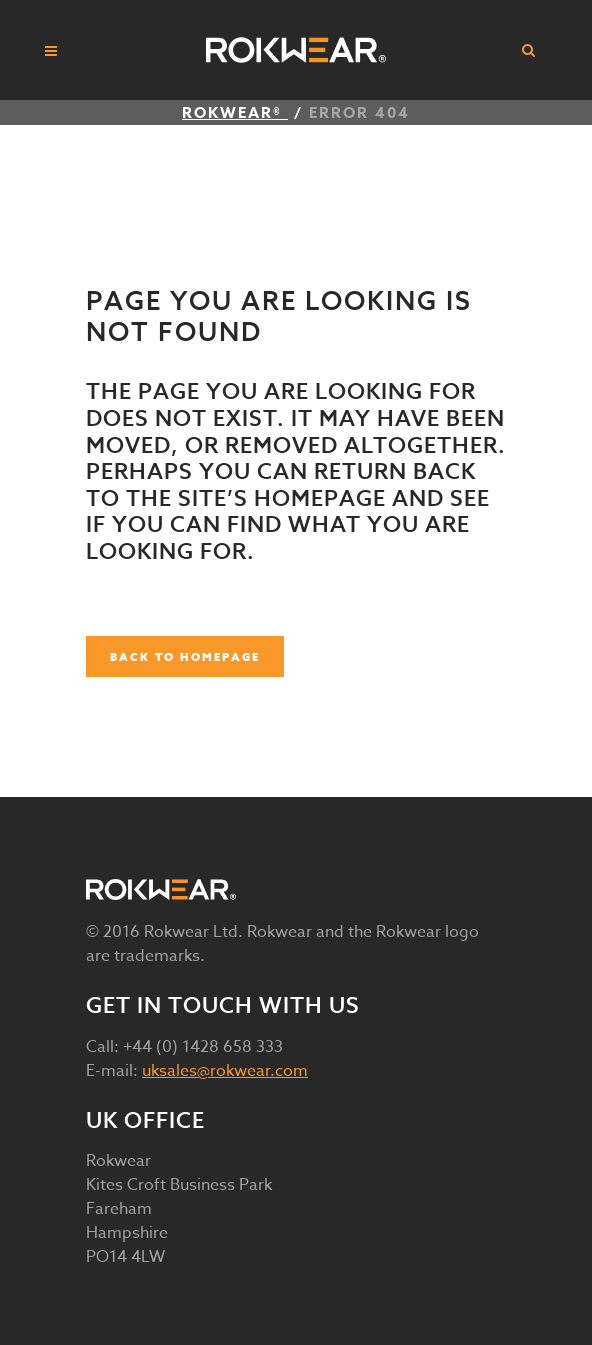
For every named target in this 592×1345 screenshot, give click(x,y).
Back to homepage (185, 656)
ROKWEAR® (235, 112)
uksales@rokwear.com (225, 1071)
